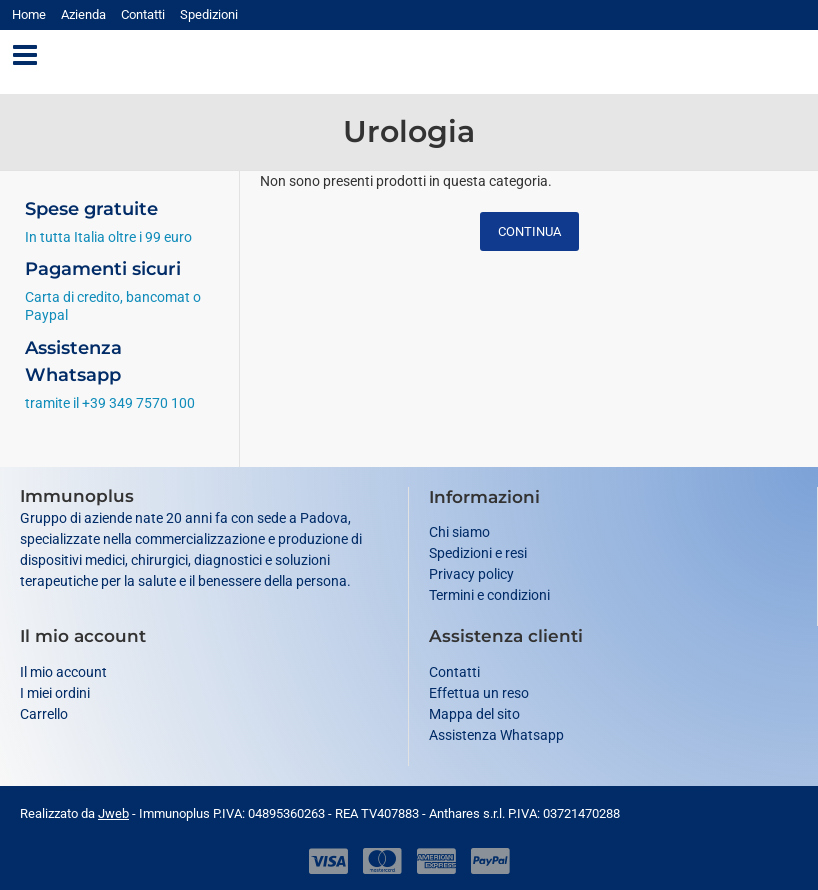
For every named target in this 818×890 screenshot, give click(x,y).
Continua (529, 231)
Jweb (113, 813)
